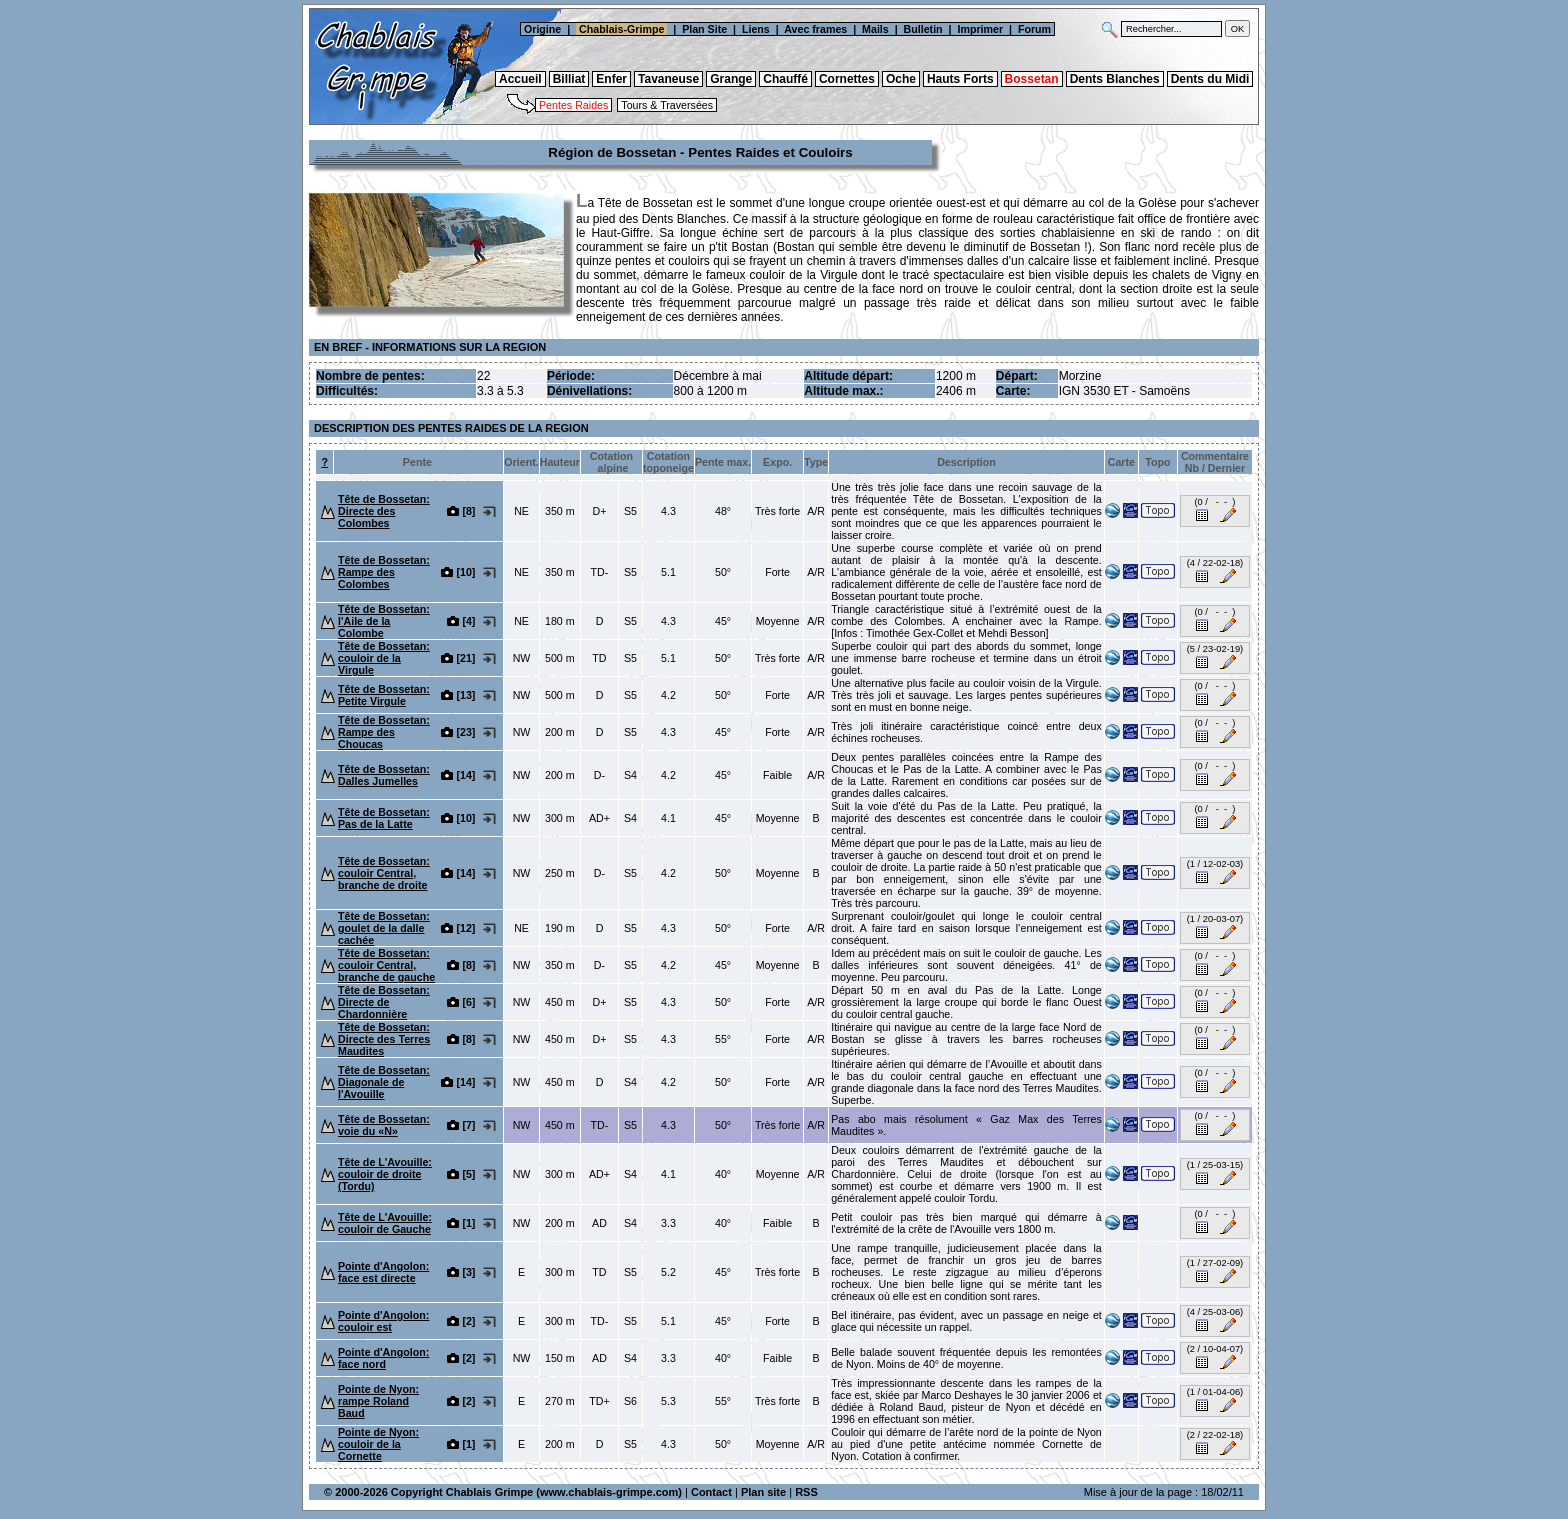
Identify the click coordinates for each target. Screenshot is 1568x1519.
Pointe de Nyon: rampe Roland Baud (378, 1401)
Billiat (569, 79)
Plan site (763, 1492)
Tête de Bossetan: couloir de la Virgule (384, 658)
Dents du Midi (1210, 79)
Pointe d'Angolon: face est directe (383, 1272)
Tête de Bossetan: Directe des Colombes (384, 511)
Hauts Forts (960, 79)
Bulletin (923, 29)
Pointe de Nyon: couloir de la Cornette (378, 1444)
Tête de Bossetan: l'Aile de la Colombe (384, 621)
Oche (901, 79)
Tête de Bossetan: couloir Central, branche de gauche (386, 965)
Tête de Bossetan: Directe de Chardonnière (384, 1002)
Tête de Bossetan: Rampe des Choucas (384, 732)
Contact (711, 1492)
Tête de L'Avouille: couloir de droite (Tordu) (385, 1174)
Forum (1036, 29)
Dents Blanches (1115, 79)
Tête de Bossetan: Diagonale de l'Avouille (384, 1082)
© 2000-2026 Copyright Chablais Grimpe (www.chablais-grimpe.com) (503, 1492)
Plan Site (704, 29)
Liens (756, 29)
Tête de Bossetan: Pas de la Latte (384, 818)
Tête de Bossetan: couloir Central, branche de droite (384, 873)
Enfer (611, 79)
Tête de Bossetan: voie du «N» (384, 1125)
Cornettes (847, 79)
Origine (541, 29)
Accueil (520, 79)
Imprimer (980, 29)
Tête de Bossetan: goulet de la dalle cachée (384, 928)
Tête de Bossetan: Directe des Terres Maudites (384, 1039)
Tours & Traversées (667, 105)
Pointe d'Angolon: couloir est (383, 1321)
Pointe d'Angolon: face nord (383, 1358)
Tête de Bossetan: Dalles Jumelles (384, 775)
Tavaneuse (668, 79)
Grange (731, 79)
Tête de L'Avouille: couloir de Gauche (385, 1223)
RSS (806, 1492)
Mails (875, 29)
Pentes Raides (573, 105)
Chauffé (785, 79)
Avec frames (815, 29)
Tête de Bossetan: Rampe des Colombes (384, 572)
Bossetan (1032, 79)
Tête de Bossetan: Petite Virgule (384, 695)
